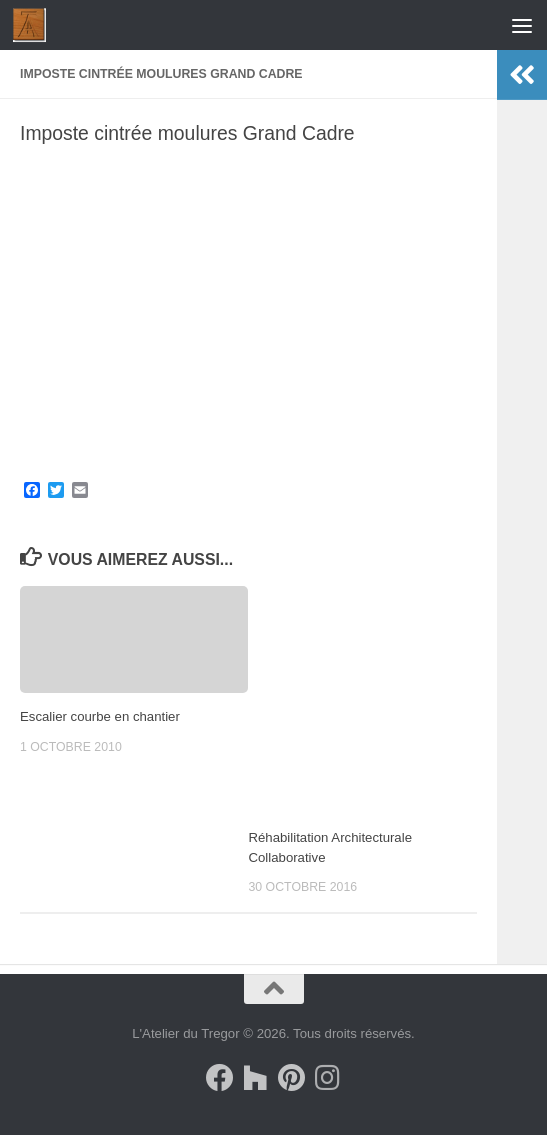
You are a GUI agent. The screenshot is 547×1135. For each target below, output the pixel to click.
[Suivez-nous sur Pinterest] (292, 1078)
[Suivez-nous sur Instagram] (328, 1078)
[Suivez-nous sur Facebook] (220, 1078)
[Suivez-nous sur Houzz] (256, 1078)
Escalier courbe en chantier (100, 716)
